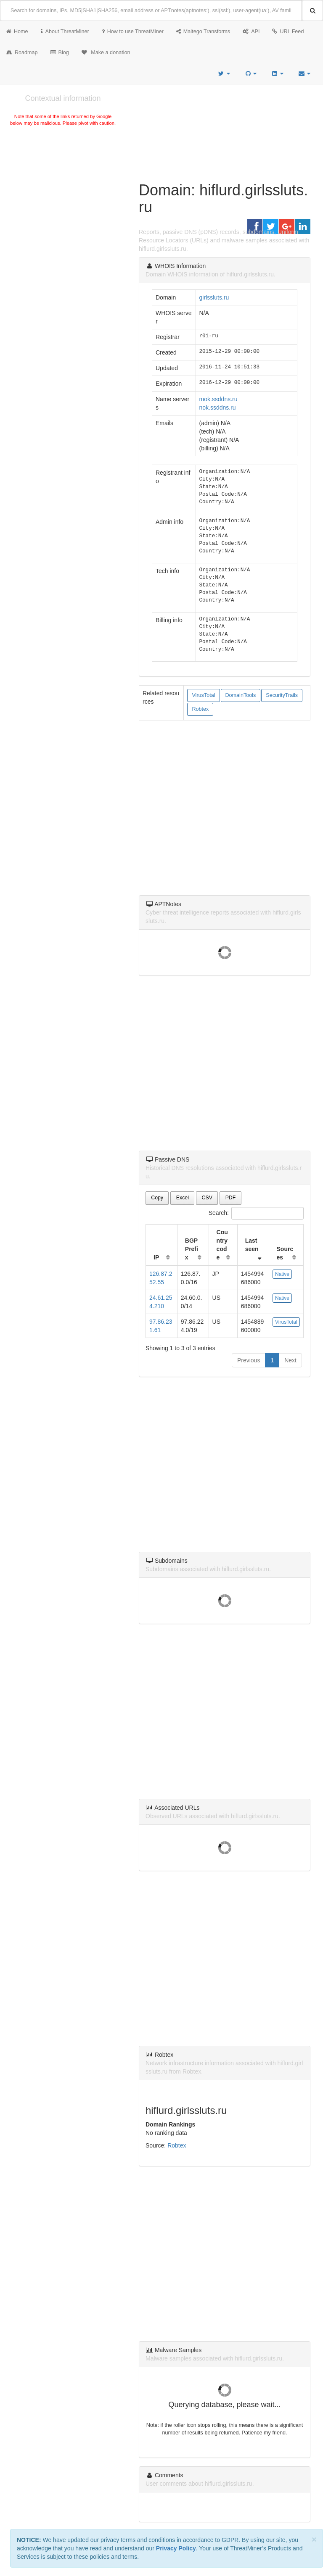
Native (282, 1274)
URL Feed (288, 31)
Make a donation (106, 52)
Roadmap (22, 52)
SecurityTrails (282, 695)
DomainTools (240, 695)
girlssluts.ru (214, 297)
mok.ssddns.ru (218, 399)
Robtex (200, 709)
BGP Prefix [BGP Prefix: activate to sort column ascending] (191, 1249)
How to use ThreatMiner (133, 31)
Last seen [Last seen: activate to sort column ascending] (252, 1244)
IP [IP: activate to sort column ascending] (156, 1257)
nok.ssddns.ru (217, 407)
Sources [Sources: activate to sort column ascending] (285, 1253)
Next (290, 1360)
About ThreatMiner (65, 31)
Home (17, 31)
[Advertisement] (63, 190)
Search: (256, 1213)
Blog (59, 52)
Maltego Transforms (203, 31)
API (251, 31)
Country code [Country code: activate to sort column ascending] (222, 1245)
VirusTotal (203, 695)
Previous (248, 1360)
